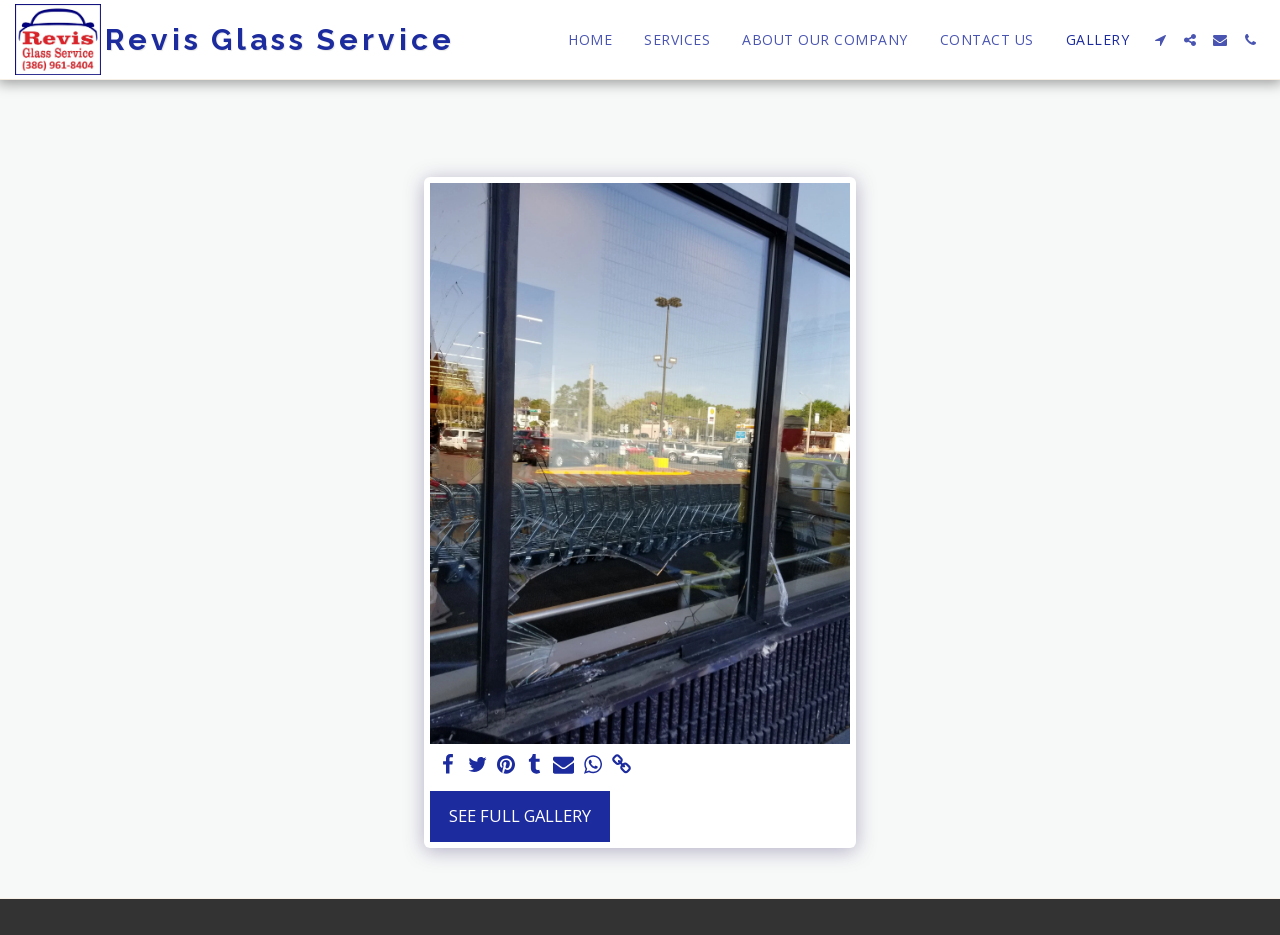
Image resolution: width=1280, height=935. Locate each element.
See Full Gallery (520, 815)
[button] (1160, 40)
